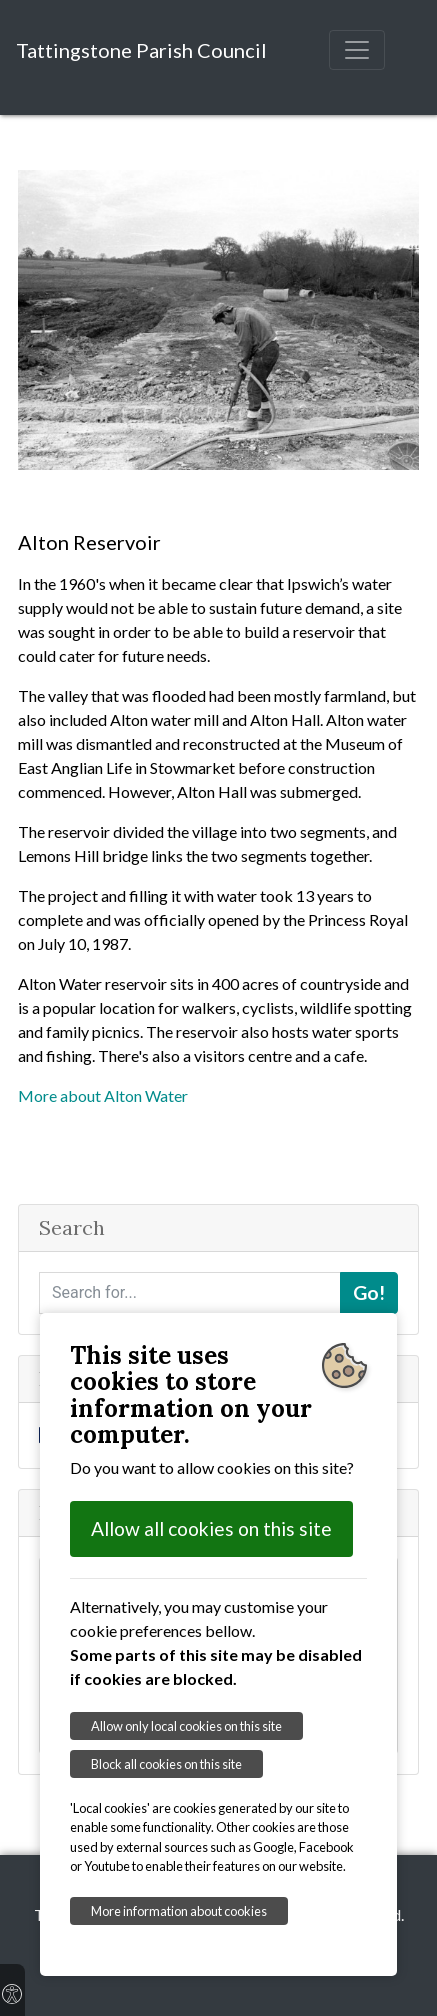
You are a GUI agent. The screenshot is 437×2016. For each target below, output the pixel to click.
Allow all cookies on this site (211, 1528)
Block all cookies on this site (166, 1764)
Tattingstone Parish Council (141, 50)
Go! (369, 1292)
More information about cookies (179, 1911)
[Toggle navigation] (357, 50)
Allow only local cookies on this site (186, 1726)
